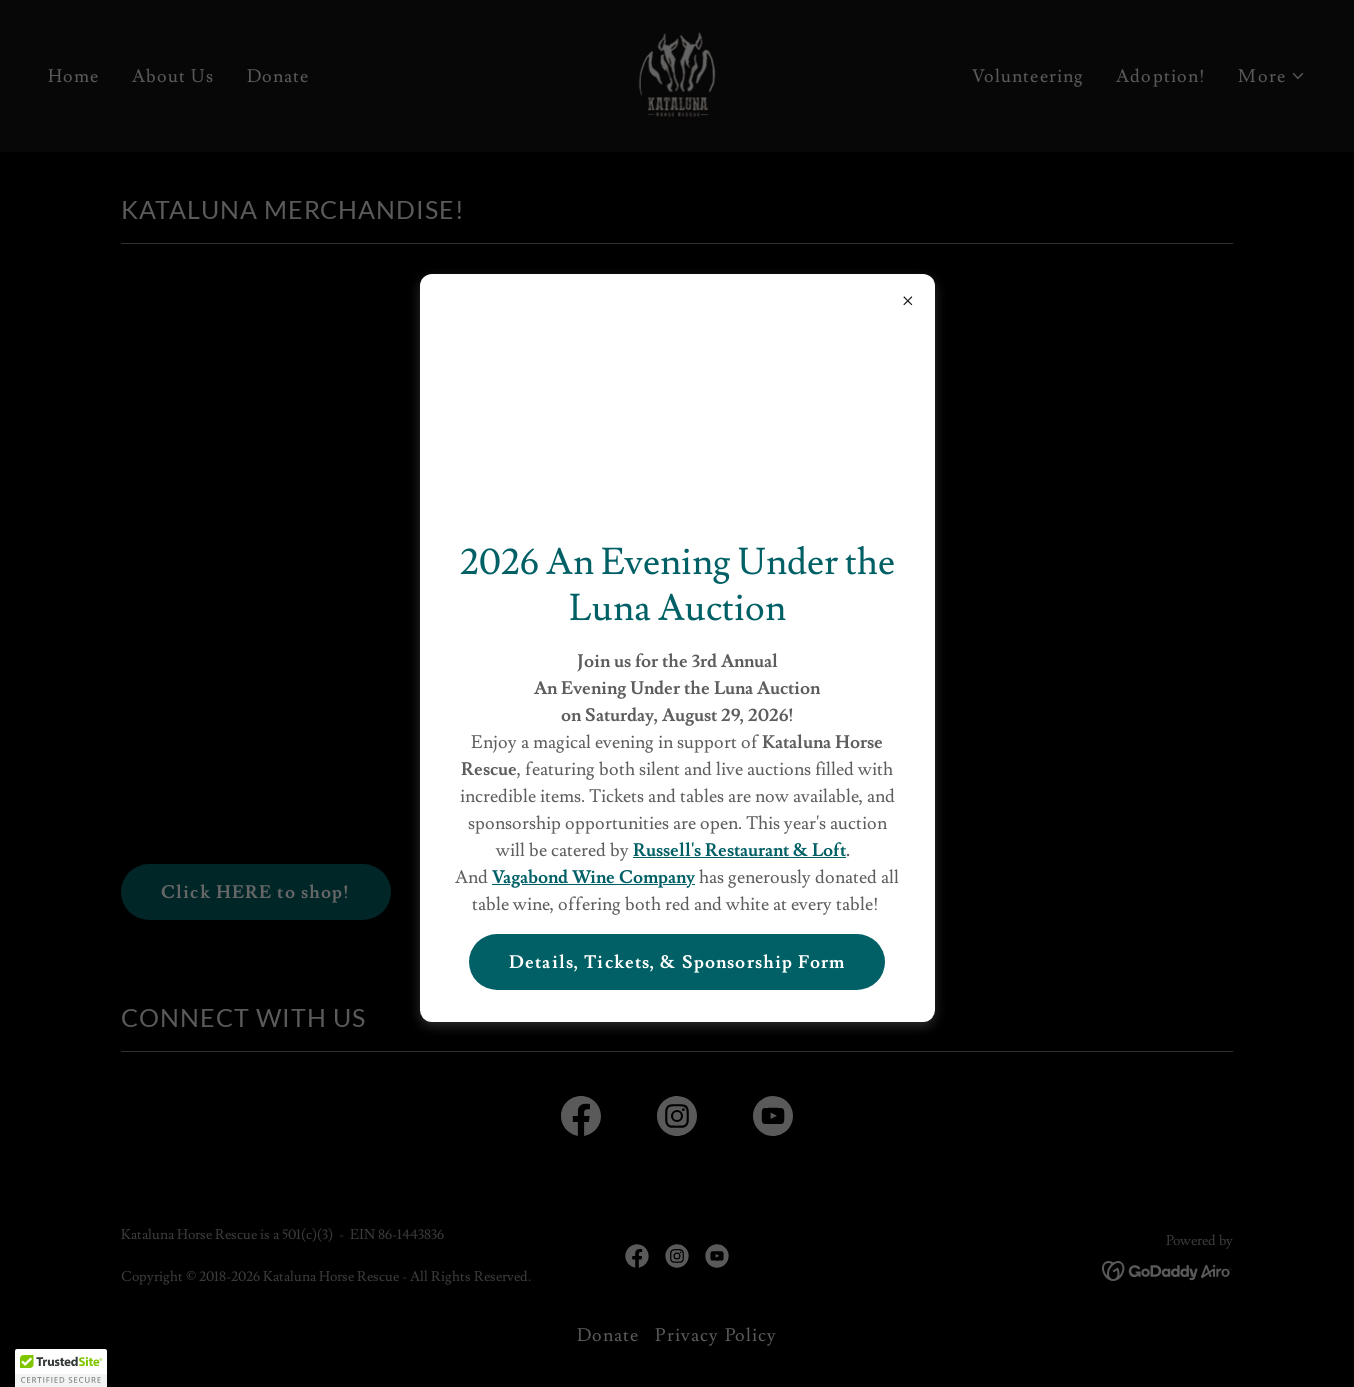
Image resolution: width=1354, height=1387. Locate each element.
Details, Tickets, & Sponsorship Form (677, 962)
